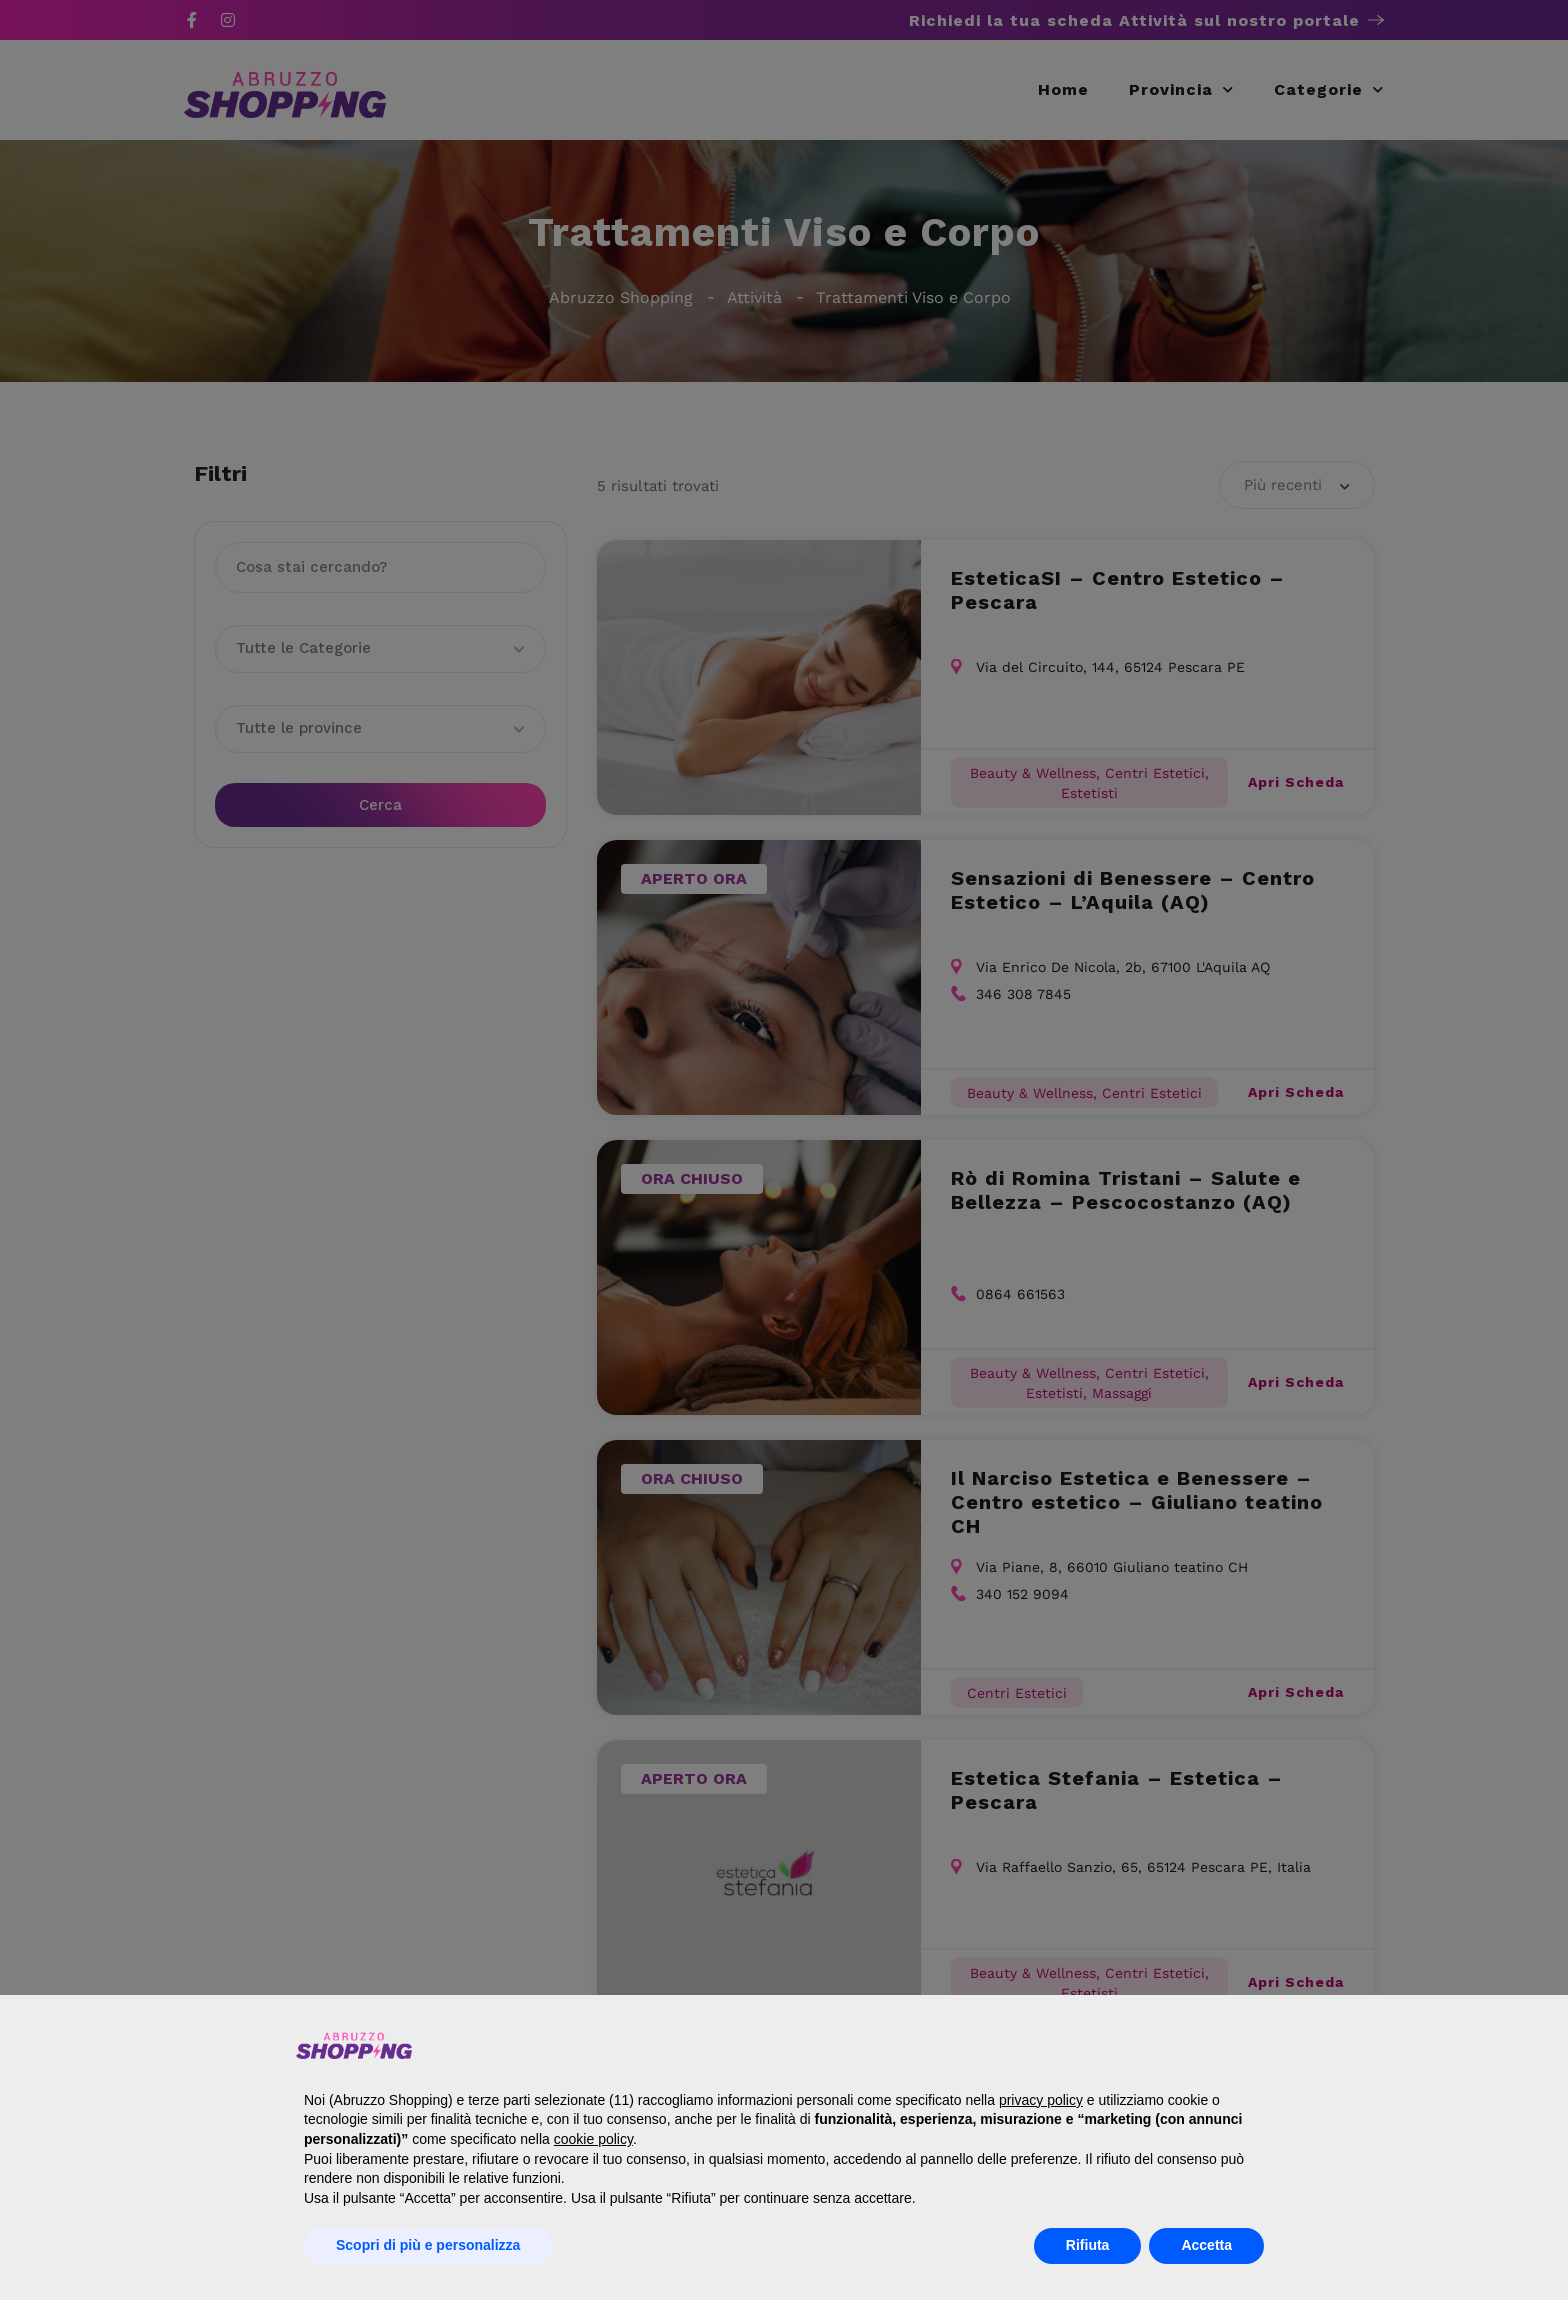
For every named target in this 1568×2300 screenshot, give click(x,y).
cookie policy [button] (593, 2139)
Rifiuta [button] (1088, 2245)
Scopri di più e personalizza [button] (428, 2245)
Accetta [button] (1206, 2245)
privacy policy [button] (1041, 2100)
